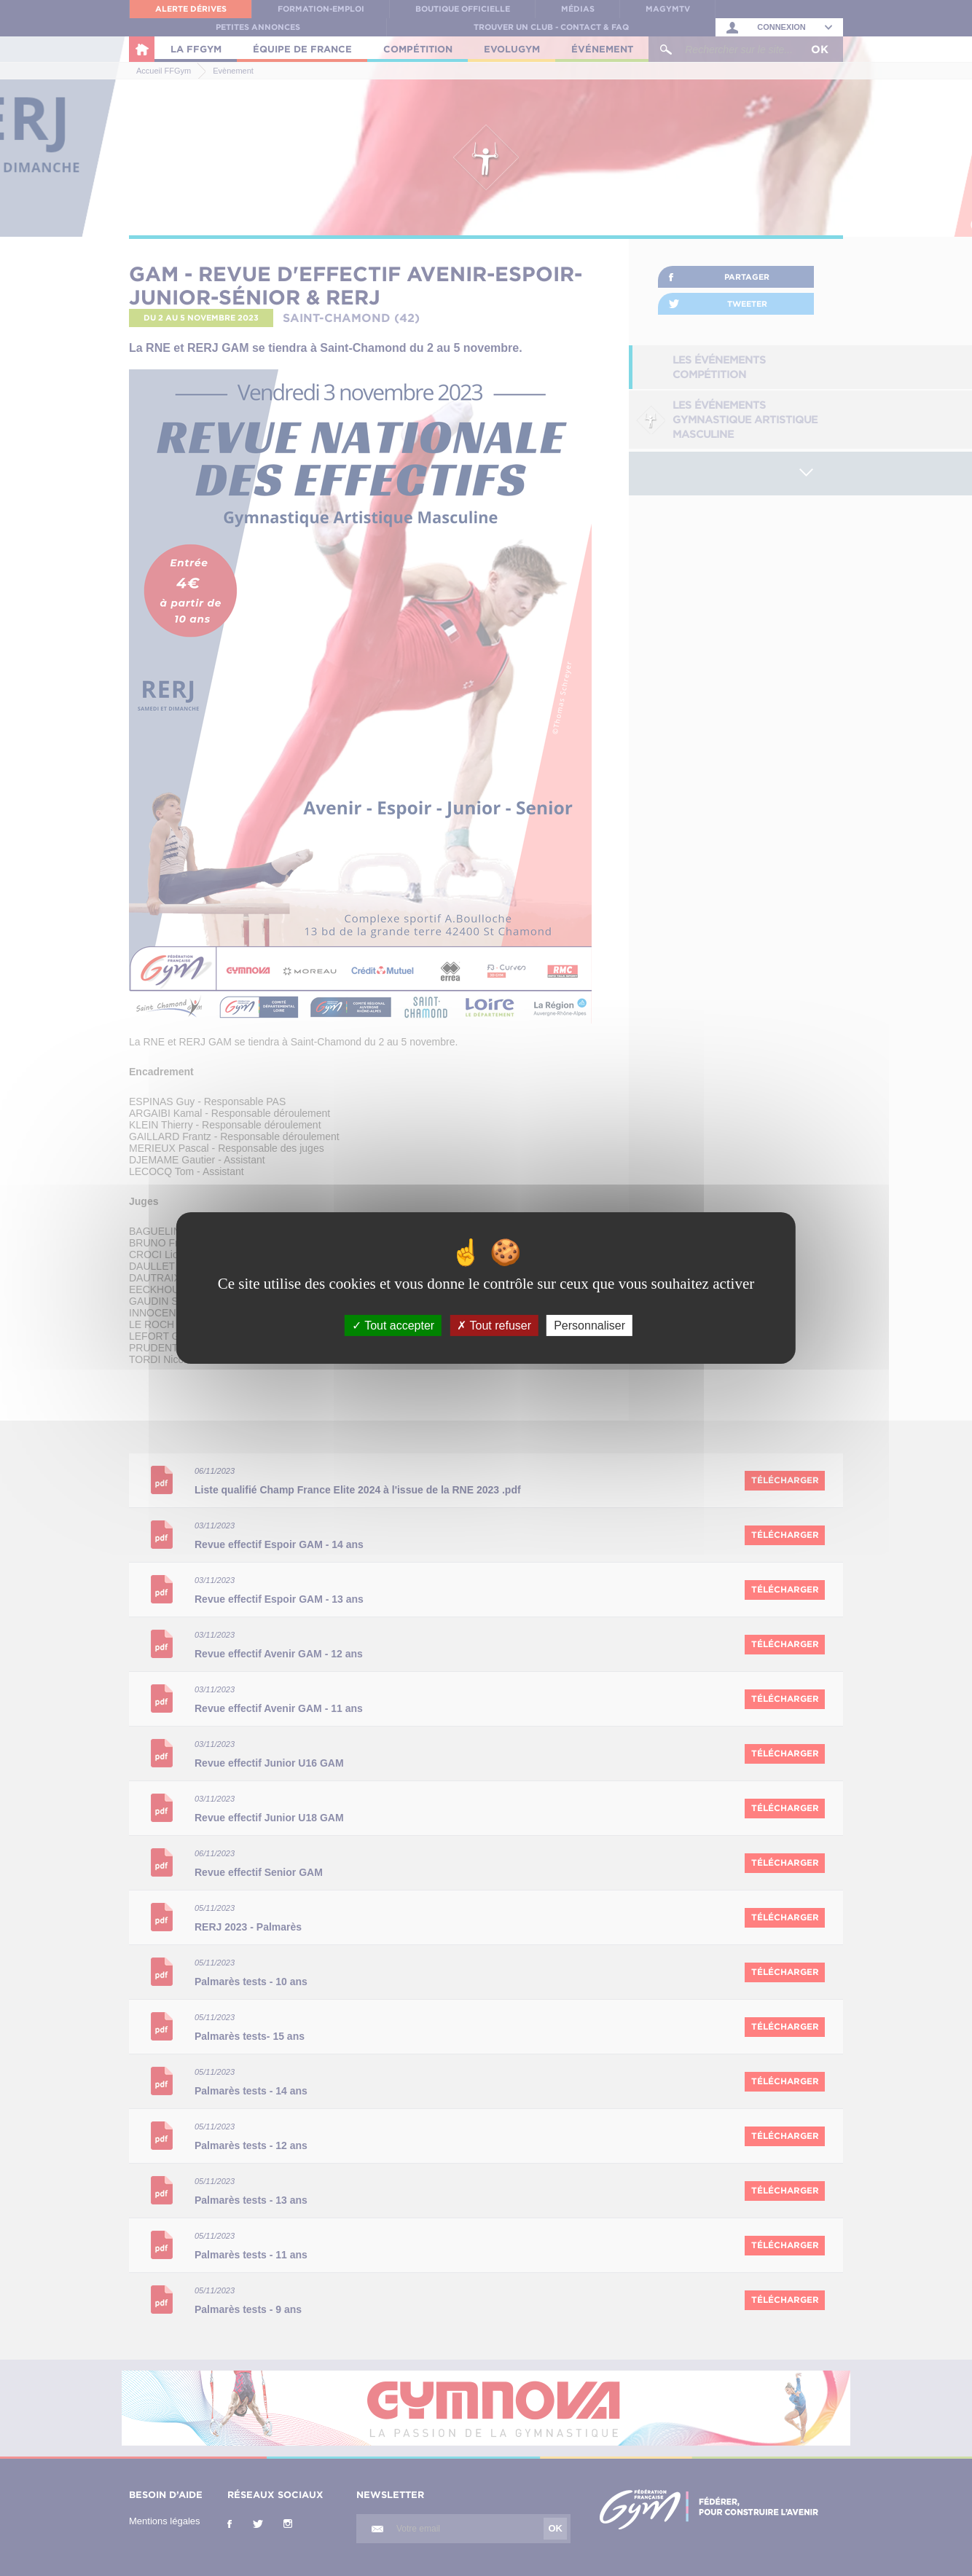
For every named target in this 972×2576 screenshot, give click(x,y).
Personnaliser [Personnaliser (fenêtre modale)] (589, 1325)
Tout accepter (393, 1325)
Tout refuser (494, 1325)
